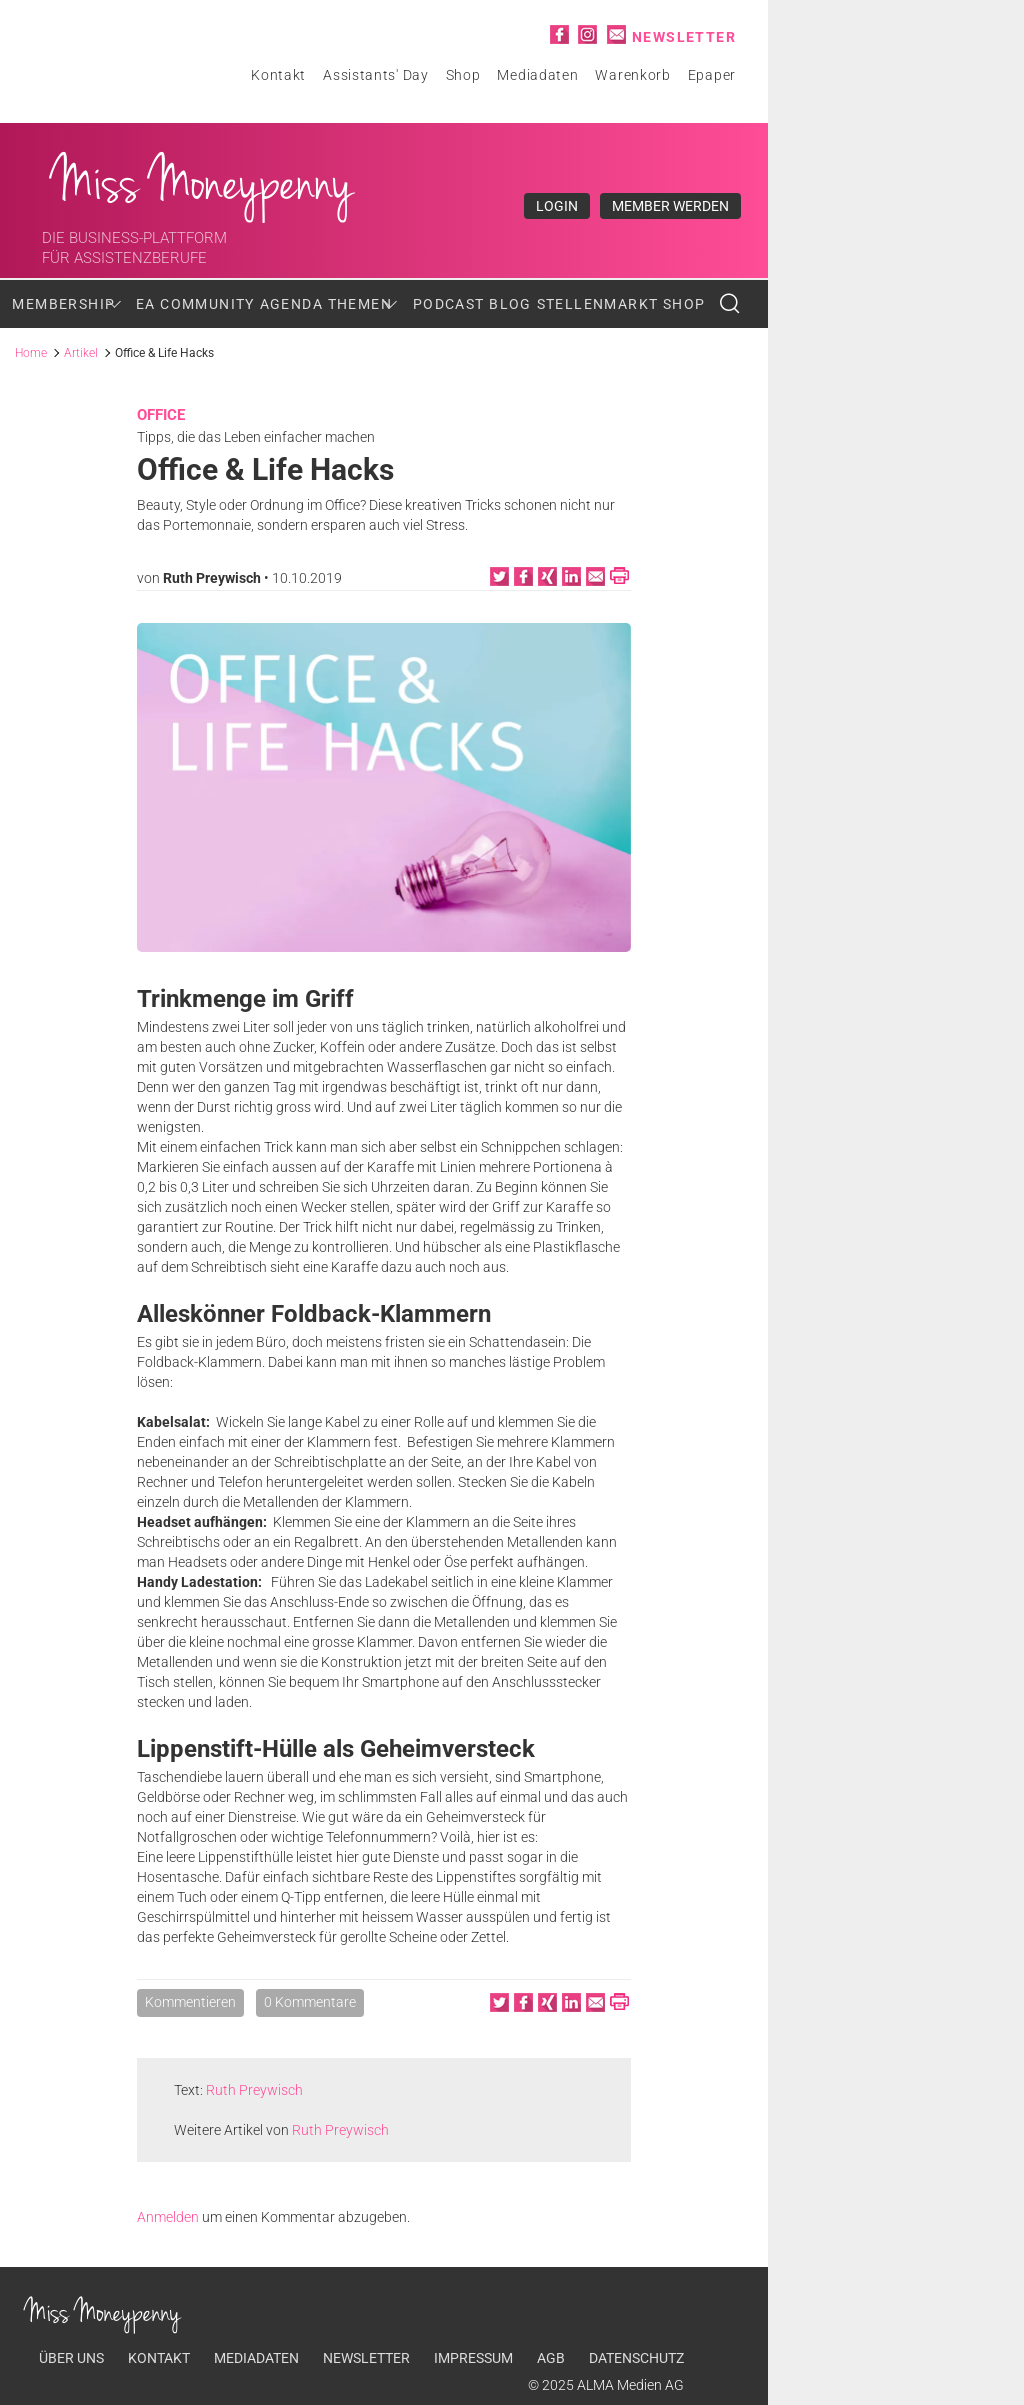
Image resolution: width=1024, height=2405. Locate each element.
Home (31, 353)
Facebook (559, 34)
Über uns (71, 2358)
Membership (63, 304)
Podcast (449, 304)
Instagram (587, 34)
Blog (510, 304)
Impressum (473, 2358)
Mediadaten (537, 75)
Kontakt (278, 75)
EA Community (195, 304)
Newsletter (684, 37)
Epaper (712, 75)
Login (557, 206)
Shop (463, 75)
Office (161, 415)
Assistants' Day (376, 75)
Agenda (291, 304)
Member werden (670, 206)
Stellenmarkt (598, 304)
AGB (551, 2358)
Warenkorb (632, 75)
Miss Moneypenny (203, 182)
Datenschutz (636, 2358)
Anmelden (168, 2217)
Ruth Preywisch (212, 578)
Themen (360, 304)
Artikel (81, 353)
